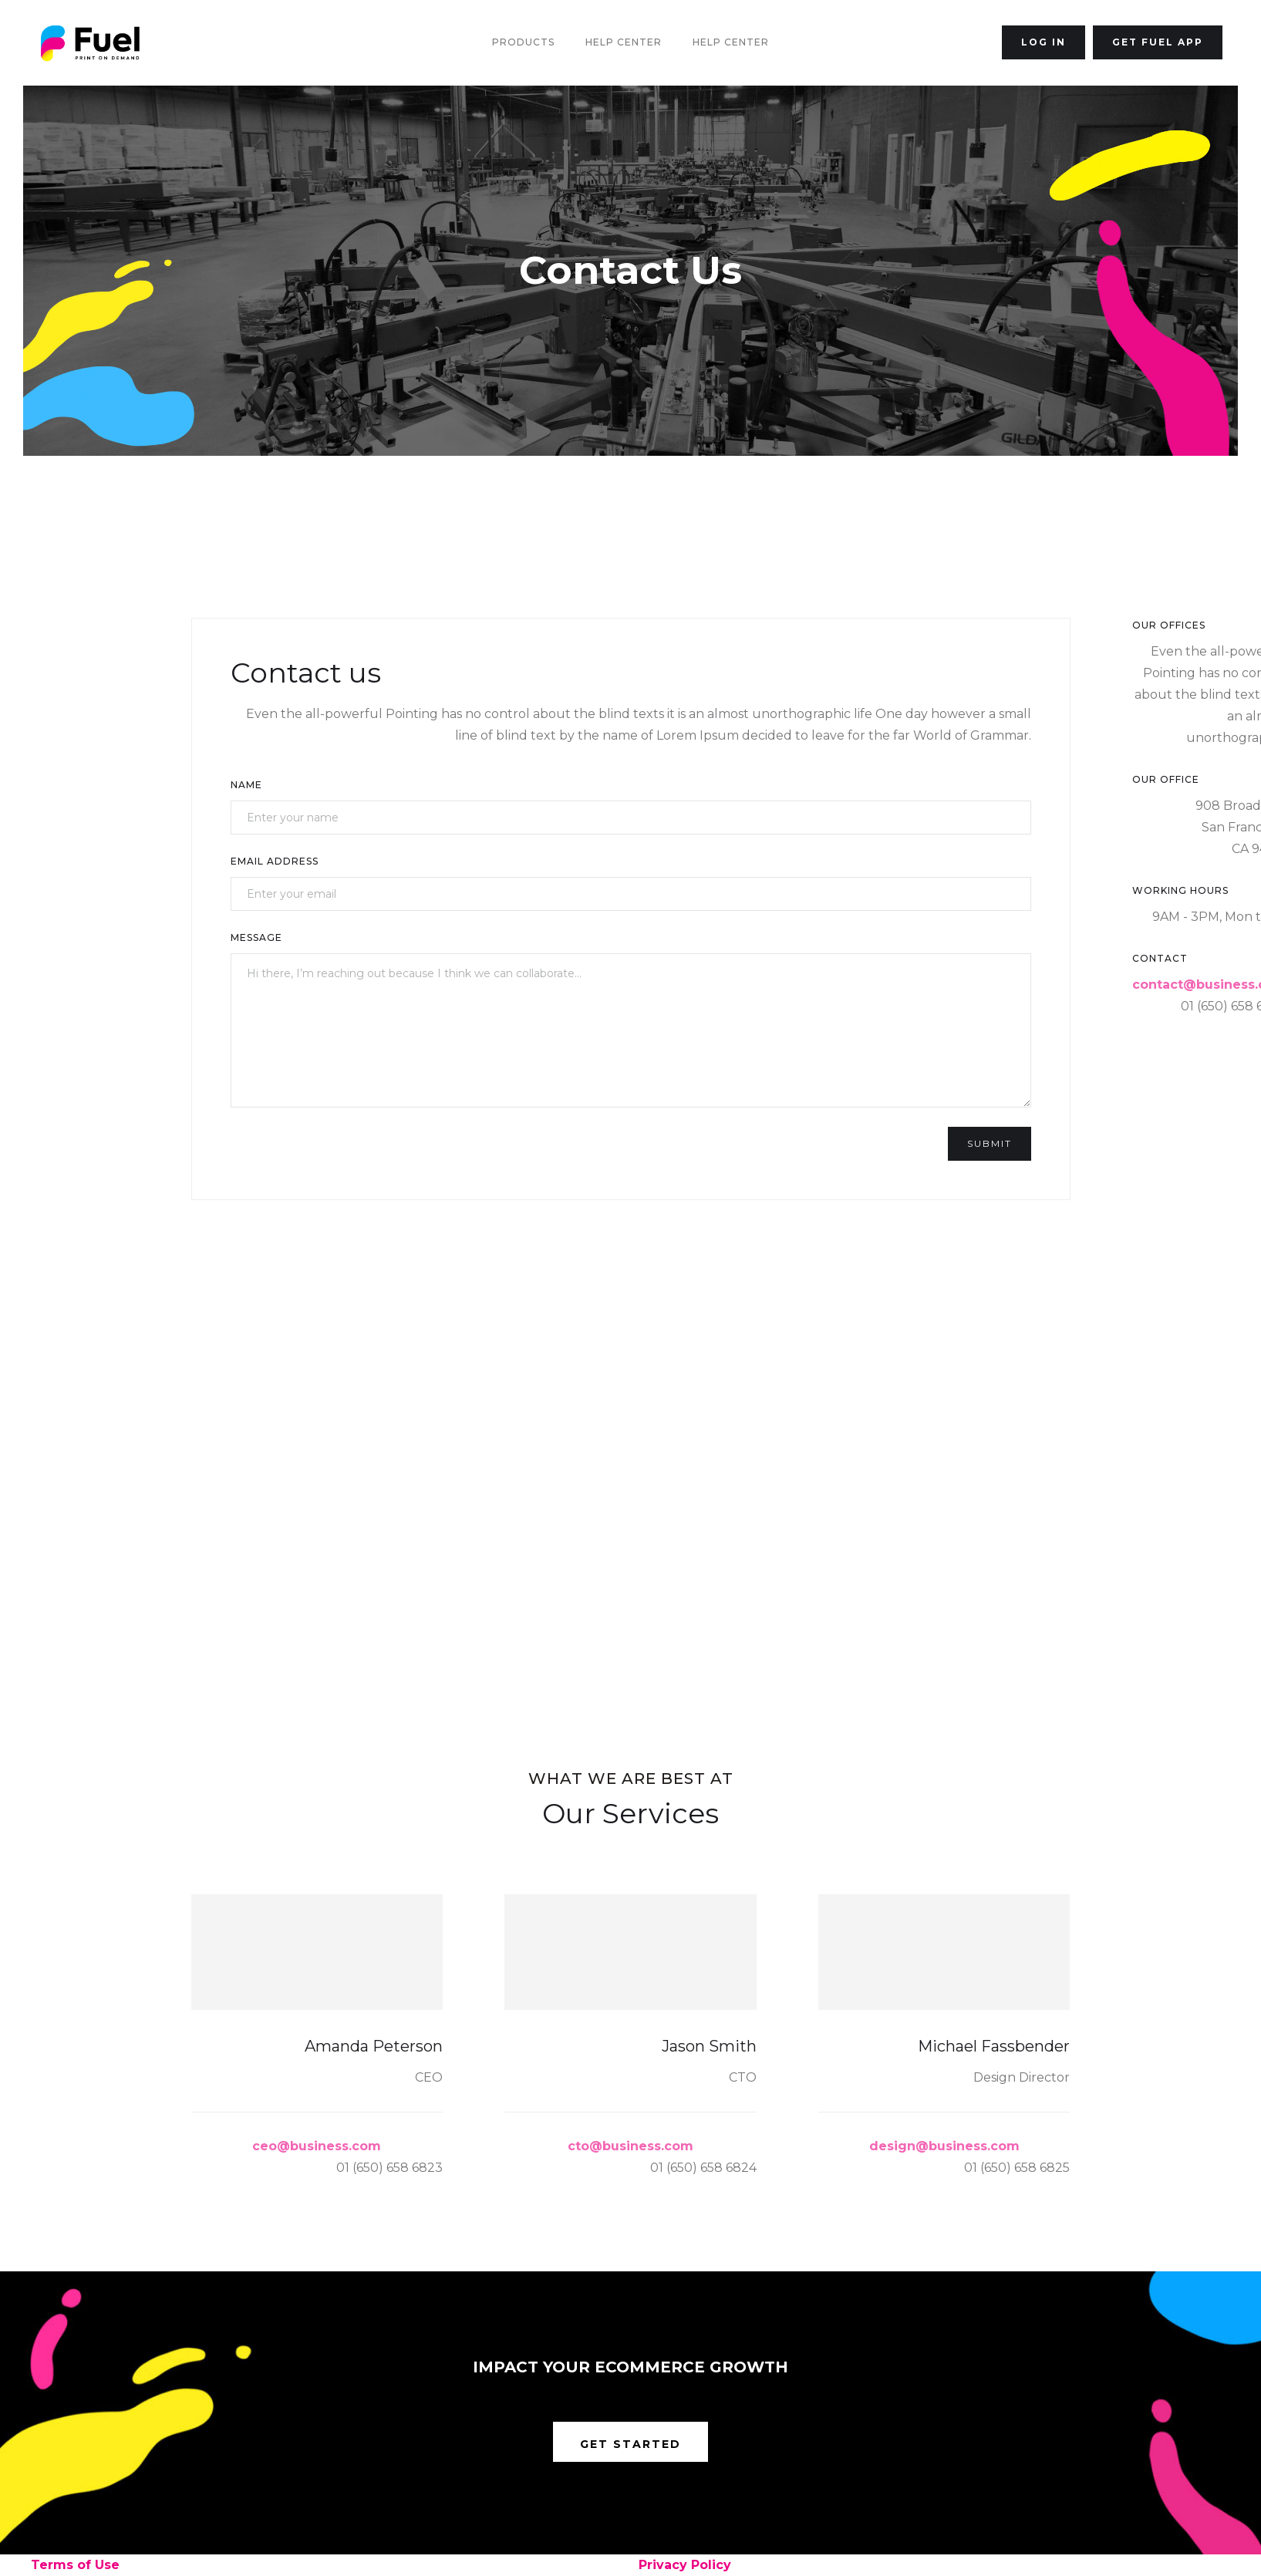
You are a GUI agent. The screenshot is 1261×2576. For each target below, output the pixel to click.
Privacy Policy (685, 2564)
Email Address (275, 861)
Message (256, 937)
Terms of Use (75, 2564)
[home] (90, 42)
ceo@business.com (316, 2146)
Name (246, 785)
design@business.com (944, 2146)
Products (523, 42)
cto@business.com (630, 2146)
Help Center (623, 42)
